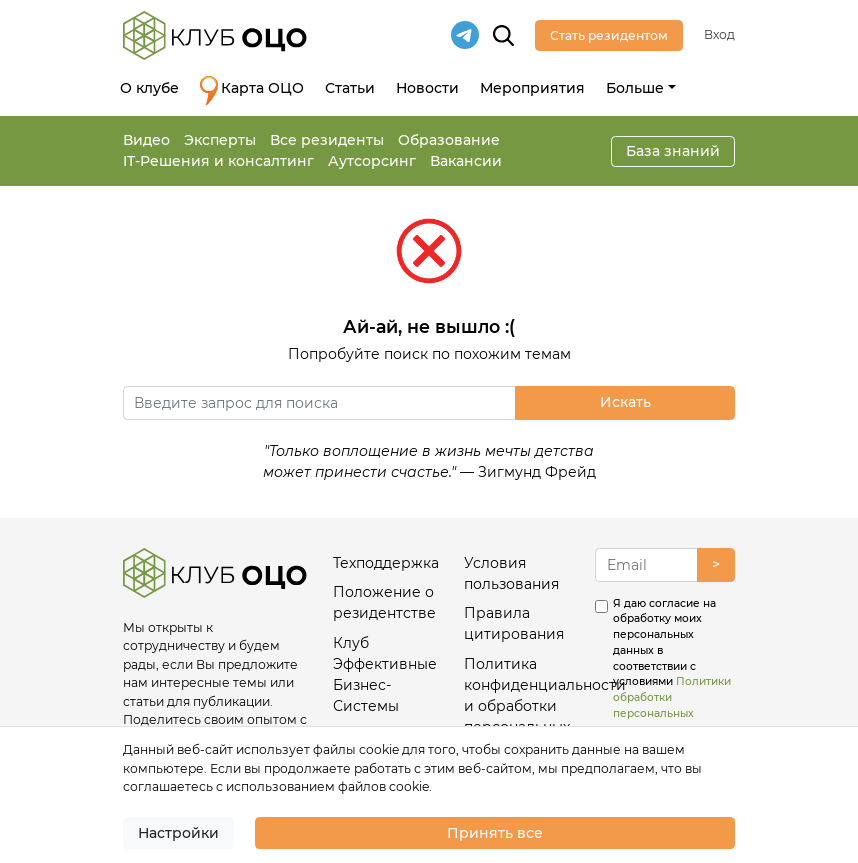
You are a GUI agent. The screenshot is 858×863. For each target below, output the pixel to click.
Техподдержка (386, 563)
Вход (719, 34)
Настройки (178, 833)
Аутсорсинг (372, 161)
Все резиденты (327, 140)
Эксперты (220, 140)
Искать (625, 402)
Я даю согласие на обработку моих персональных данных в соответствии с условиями (672, 666)
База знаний (673, 151)
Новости (427, 88)
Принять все (495, 833)
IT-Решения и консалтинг (218, 161)
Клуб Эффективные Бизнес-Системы (385, 674)
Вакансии (466, 161)
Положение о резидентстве (384, 602)
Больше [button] (635, 88)
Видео (146, 140)
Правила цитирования (514, 623)
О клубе (149, 88)
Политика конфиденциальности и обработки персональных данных (521, 706)
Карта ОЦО (252, 90)
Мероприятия (532, 88)
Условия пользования (511, 573)
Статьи (350, 88)
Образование (449, 140)
